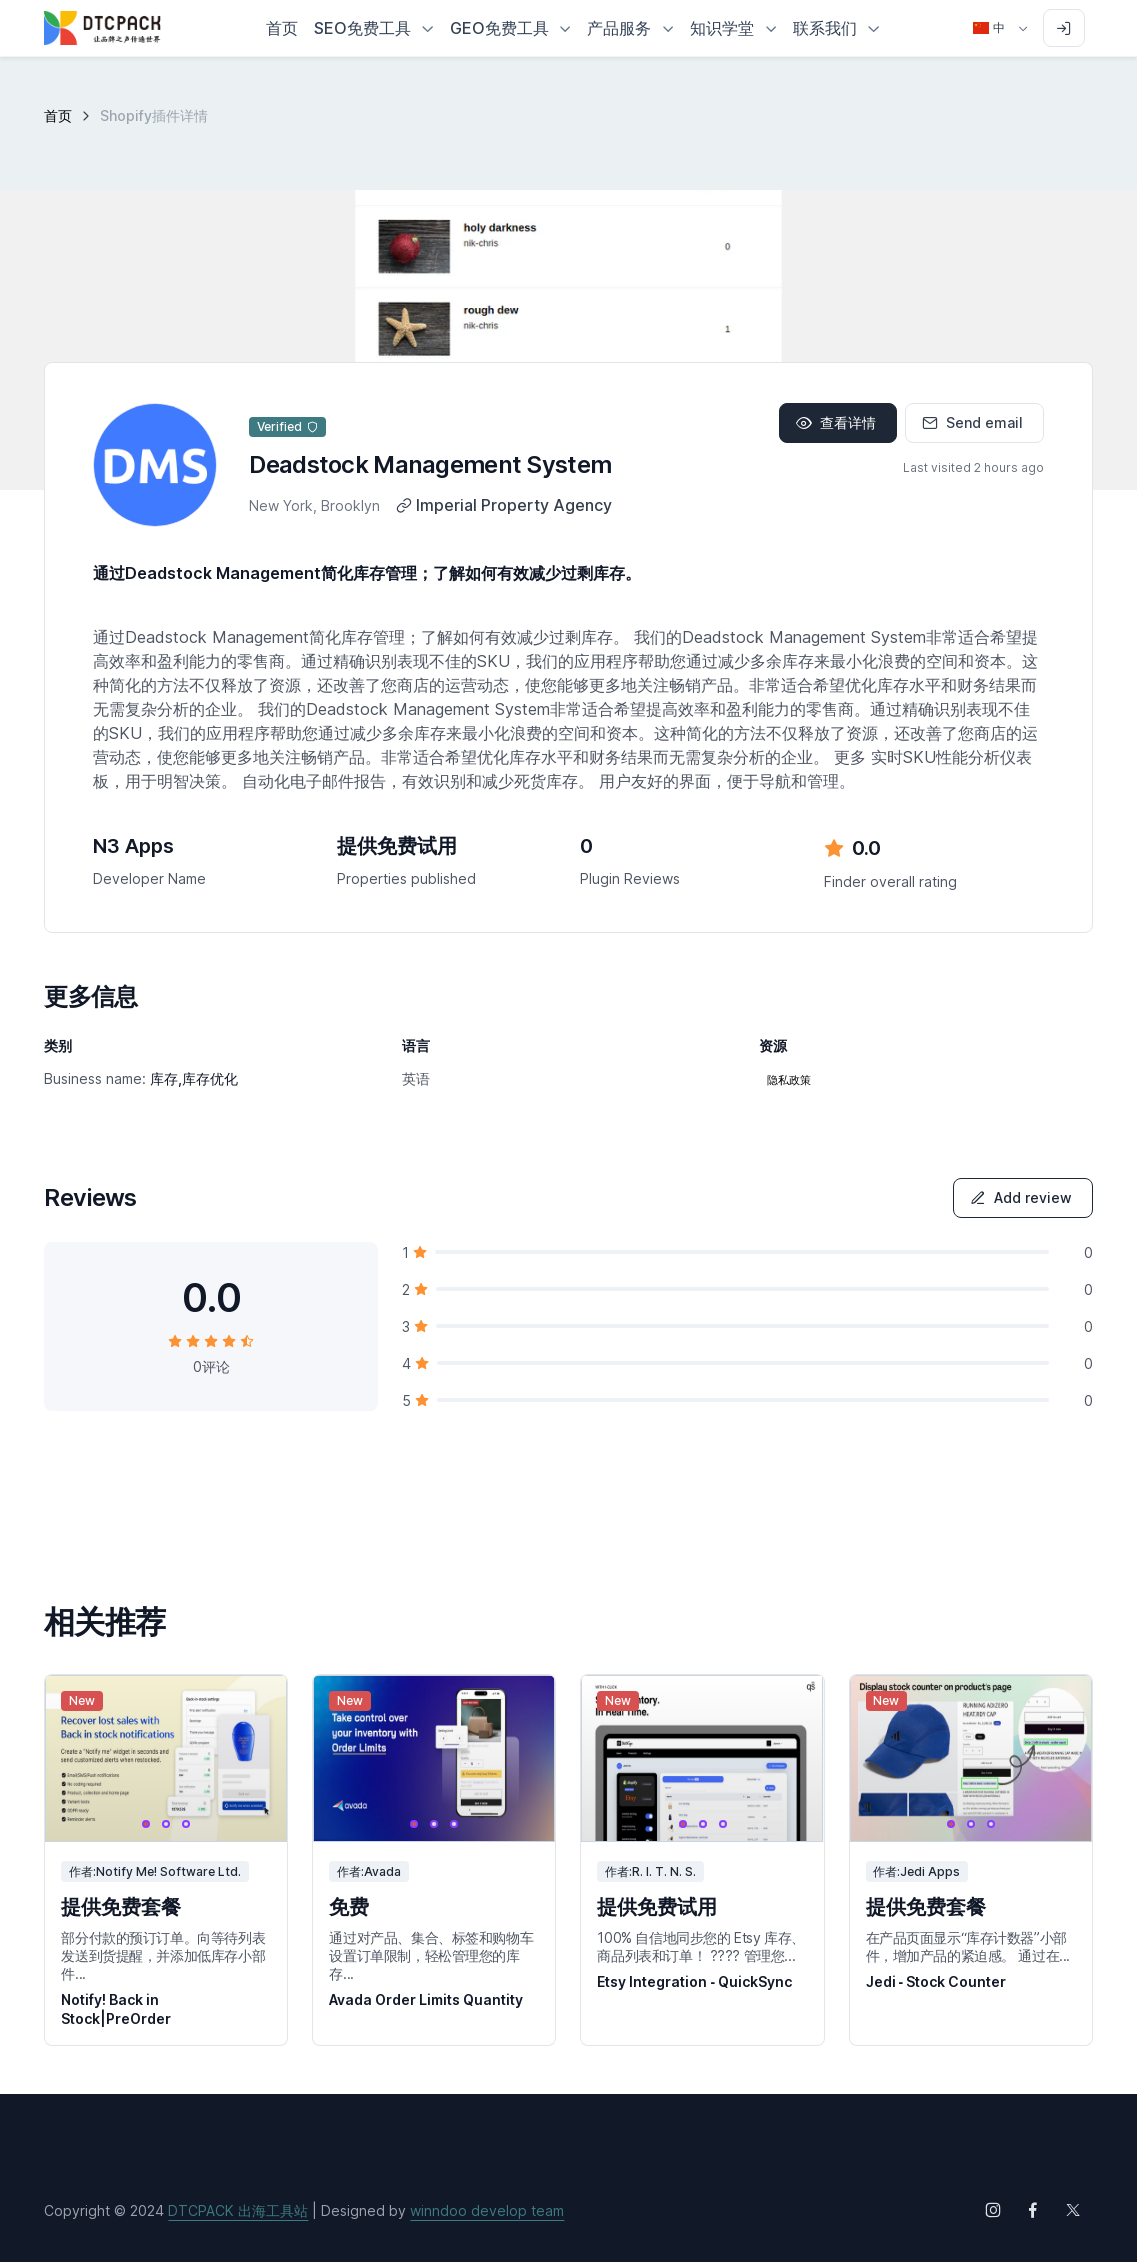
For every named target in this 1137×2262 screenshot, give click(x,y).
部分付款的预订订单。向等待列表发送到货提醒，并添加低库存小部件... (163, 1955)
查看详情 (836, 422)
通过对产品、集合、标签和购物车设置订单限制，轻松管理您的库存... (431, 1955)
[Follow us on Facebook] (1033, 2210)
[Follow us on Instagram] (993, 2210)
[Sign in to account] (1064, 28)
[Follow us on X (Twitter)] (1073, 2210)
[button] (374, 28)
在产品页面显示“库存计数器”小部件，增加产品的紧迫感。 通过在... (968, 1946)
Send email (972, 422)
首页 (58, 115)
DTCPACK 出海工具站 (238, 2210)
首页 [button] (282, 28)
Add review (1021, 1197)
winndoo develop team (487, 2210)
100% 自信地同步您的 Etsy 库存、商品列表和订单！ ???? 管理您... (700, 1946)
